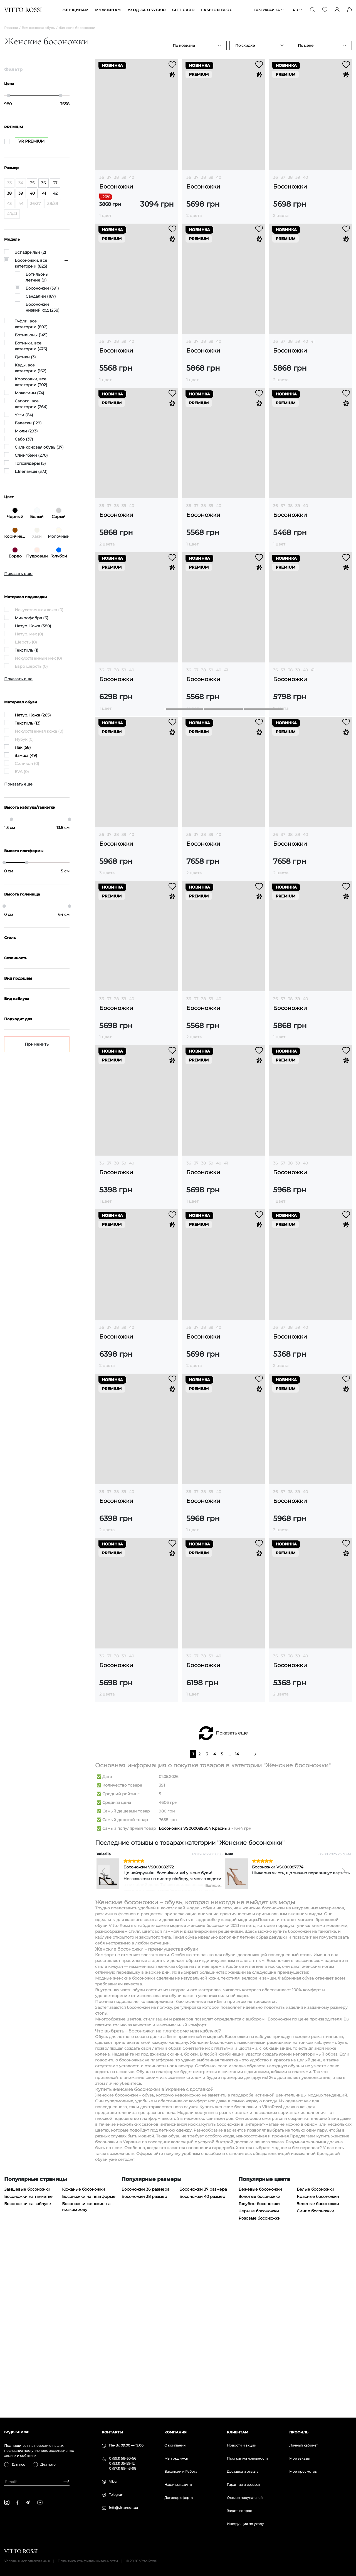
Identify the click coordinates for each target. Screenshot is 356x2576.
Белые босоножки (315, 2360)
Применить (37, 1044)
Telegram (117, 2494)
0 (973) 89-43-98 (122, 2468)
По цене (305, 45)
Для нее (18, 2464)
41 (313, 341)
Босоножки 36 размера (145, 2360)
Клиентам (237, 2432)
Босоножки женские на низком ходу (86, 2378)
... (229, 1925)
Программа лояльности (247, 2458)
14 (237, 1925)
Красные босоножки (318, 2367)
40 (131, 177)
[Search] (312, 10)
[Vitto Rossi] (23, 10)
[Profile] (337, 10)
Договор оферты (178, 2498)
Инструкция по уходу (245, 2524)
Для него (48, 2464)
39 (124, 177)
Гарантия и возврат (243, 2484)
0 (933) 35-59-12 (122, 2463)
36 (101, 177)
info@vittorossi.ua (123, 2508)
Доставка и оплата (242, 2471)
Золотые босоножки (259, 2367)
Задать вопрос (239, 2511)
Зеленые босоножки (318, 2375)
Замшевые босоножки (27, 2360)
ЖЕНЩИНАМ (75, 10)
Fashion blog (217, 10)
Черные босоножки (259, 2382)
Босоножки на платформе (88, 2367)
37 (109, 177)
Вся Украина (267, 10)
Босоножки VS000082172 (148, 2038)
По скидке (245, 45)
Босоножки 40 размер (202, 2367)
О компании (175, 2445)
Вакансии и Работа (180, 2471)
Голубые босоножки (259, 2375)
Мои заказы (299, 2458)
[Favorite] (324, 10)
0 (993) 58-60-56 (122, 2458)
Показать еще (232, 1904)
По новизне (184, 45)
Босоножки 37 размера (203, 2360)
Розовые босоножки (260, 2389)
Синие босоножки (315, 2382)
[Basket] (349, 10)
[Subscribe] (64, 2482)
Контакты (112, 2432)
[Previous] (104, 2042)
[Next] (343, 2042)
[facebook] (17, 2502)
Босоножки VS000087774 (277, 2038)
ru (295, 10)
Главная (11, 28)
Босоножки (116, 187)
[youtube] (39, 2502)
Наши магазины (178, 2484)
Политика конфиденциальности (88, 2561)
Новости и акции (241, 2445)
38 (116, 177)
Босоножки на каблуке (27, 2375)
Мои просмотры (303, 2471)
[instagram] (6, 2502)
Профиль (298, 2432)
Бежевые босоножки (260, 2360)
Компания (175, 2432)
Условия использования (27, 2561)
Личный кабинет (303, 2445)
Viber (113, 2481)
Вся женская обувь (38, 28)
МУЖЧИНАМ (108, 10)
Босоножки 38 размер (144, 2367)
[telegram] (27, 2502)
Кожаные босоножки (83, 2360)
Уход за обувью (147, 10)
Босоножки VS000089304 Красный (194, 1999)
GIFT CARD (183, 10)
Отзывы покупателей (245, 2498)
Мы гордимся (176, 2458)
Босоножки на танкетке (28, 2367)
